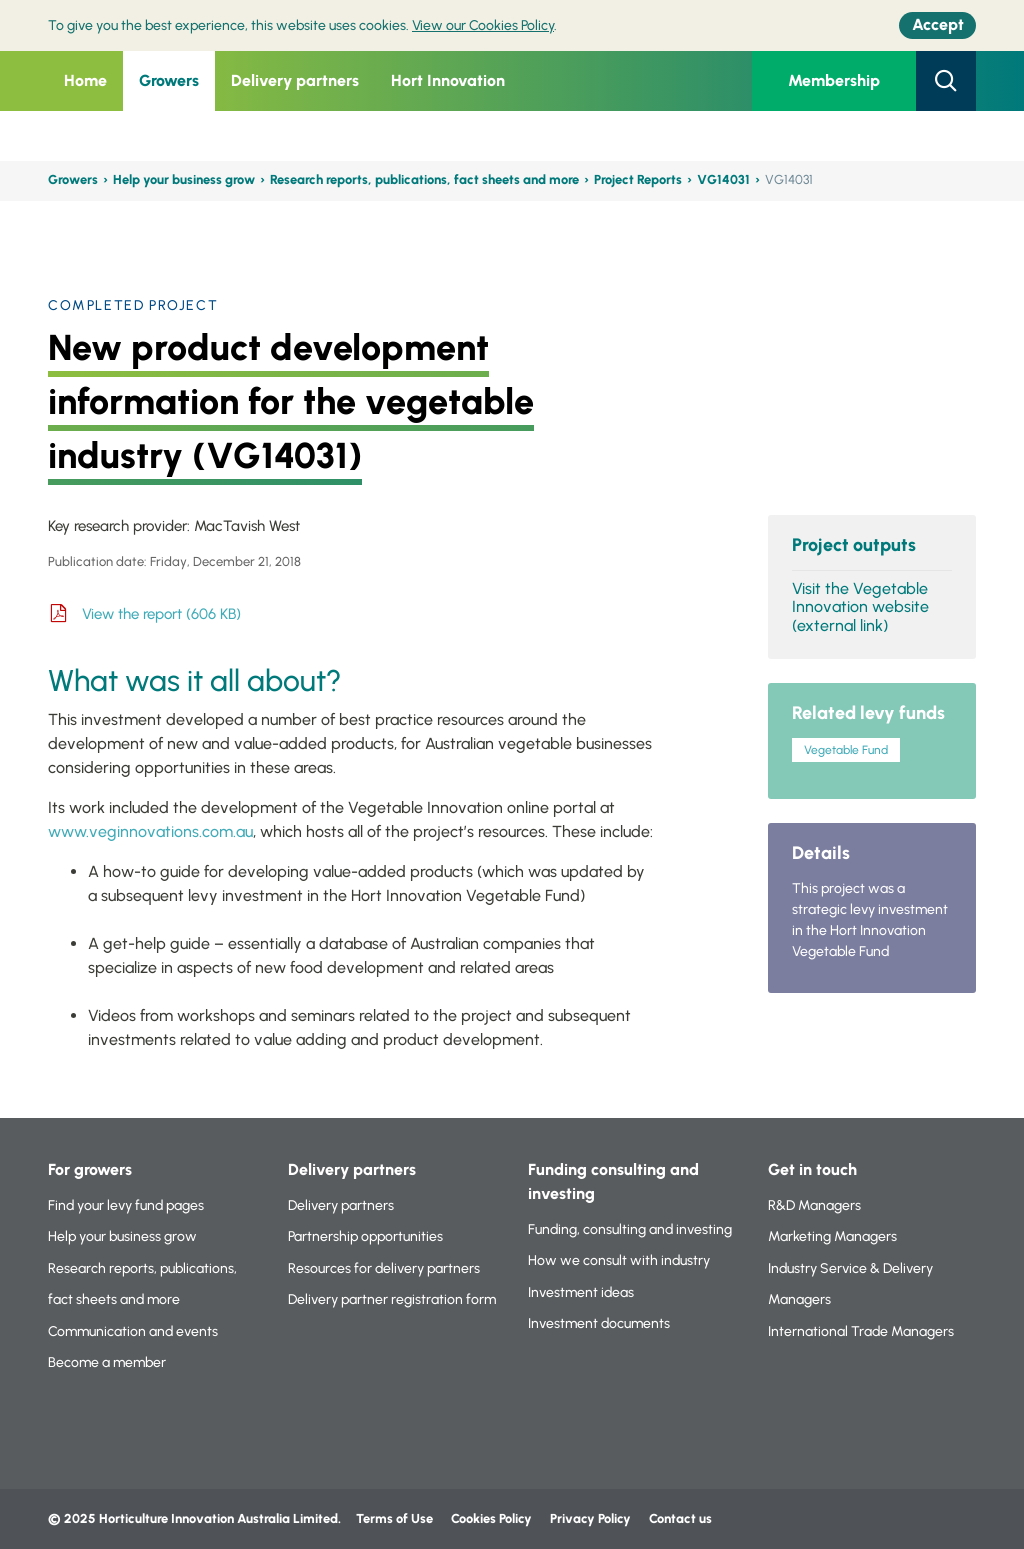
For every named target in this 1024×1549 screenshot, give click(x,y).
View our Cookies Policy (483, 25)
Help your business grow (184, 179)
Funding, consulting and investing (630, 1229)
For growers (90, 1169)
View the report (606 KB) (161, 614)
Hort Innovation (448, 80)
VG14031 (723, 179)
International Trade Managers (861, 1331)
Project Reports (638, 179)
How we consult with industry (619, 1260)
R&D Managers (814, 1205)
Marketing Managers (832, 1236)
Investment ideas (581, 1292)
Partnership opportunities (365, 1236)
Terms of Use (394, 1518)
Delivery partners (295, 80)
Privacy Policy (592, 1518)
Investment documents (599, 1323)
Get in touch (812, 1169)
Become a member (107, 1362)
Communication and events (133, 1331)
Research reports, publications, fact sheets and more (424, 179)
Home (85, 80)
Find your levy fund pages (126, 1205)
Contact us (680, 1518)
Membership (834, 80)
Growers (169, 80)
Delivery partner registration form (392, 1299)
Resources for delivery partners (384, 1268)
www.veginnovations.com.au (150, 831)
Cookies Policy (491, 1518)
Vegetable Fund (846, 750)
